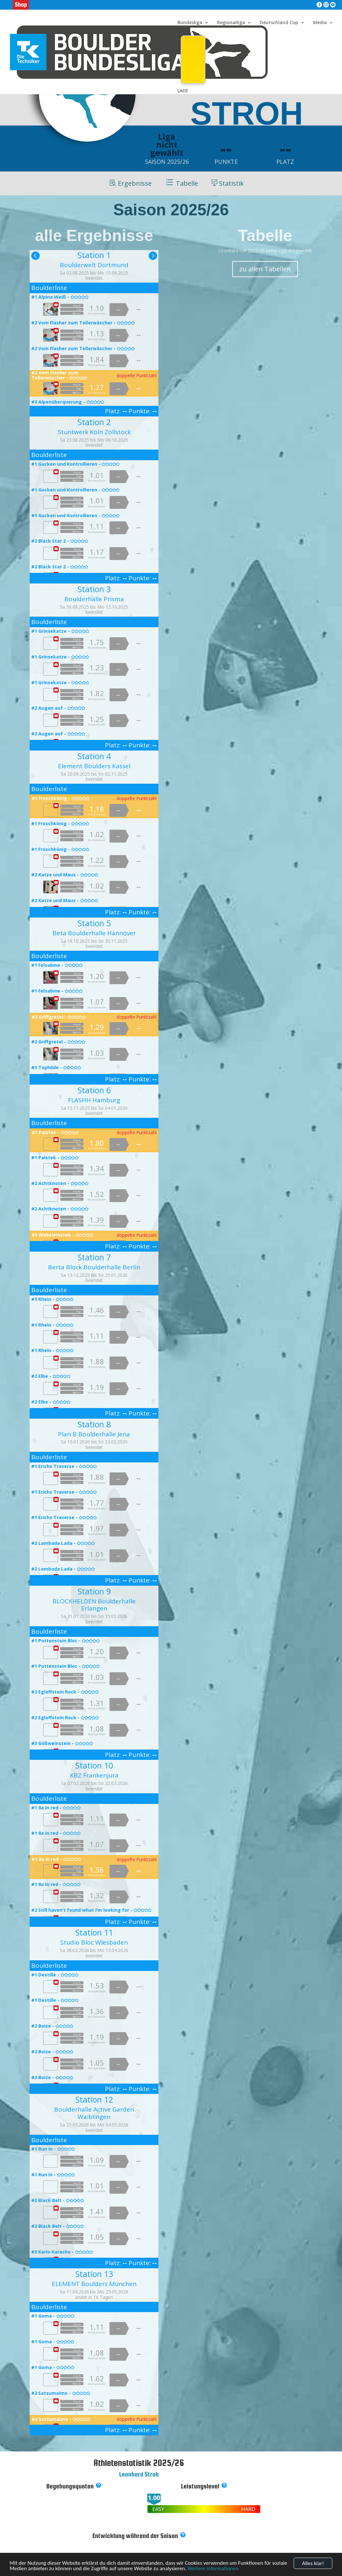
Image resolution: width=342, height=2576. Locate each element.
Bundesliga (189, 22)
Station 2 (94, 421)
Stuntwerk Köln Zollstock (94, 432)
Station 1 (94, 254)
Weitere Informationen (213, 2570)
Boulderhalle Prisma (94, 599)
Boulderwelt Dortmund (94, 265)
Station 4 (94, 756)
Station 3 (94, 588)
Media (320, 22)
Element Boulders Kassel (94, 766)
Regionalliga (231, 22)
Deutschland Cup (279, 22)
